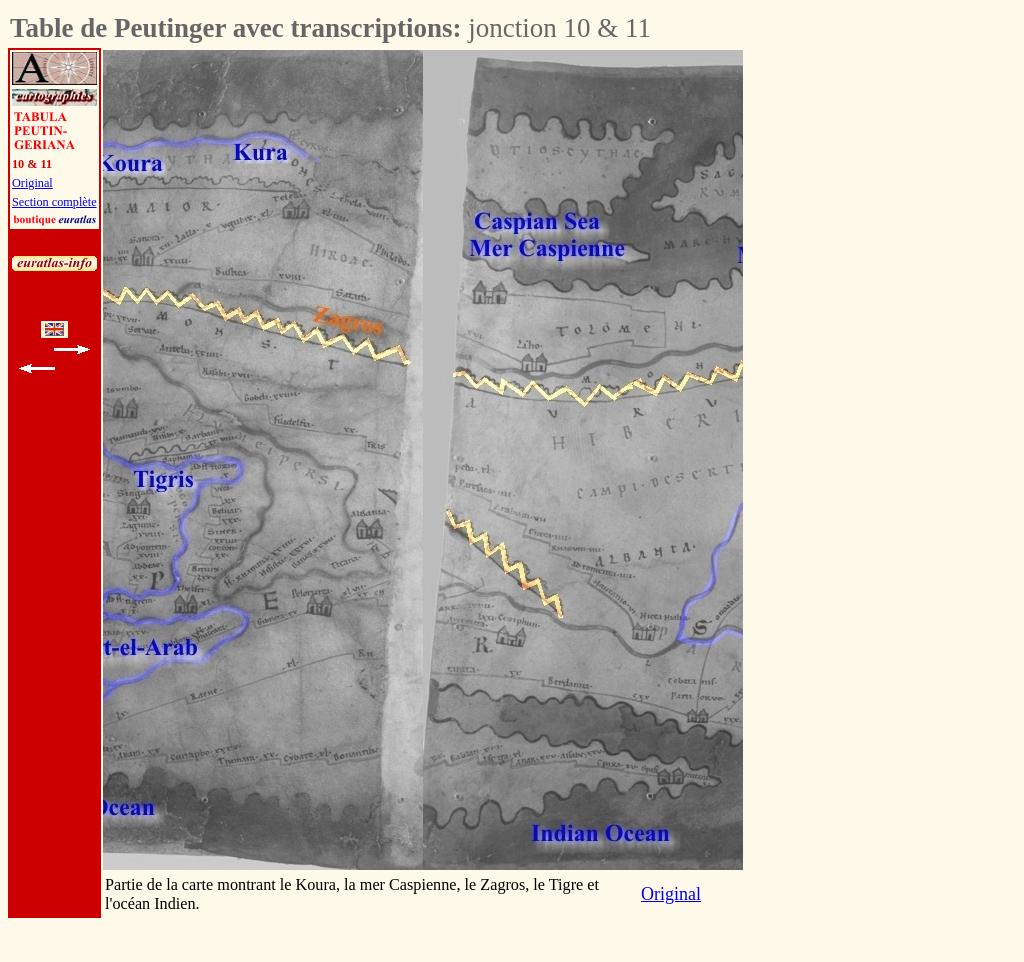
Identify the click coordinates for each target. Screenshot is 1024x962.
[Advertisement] (854, 350)
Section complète (54, 202)
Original (32, 183)
